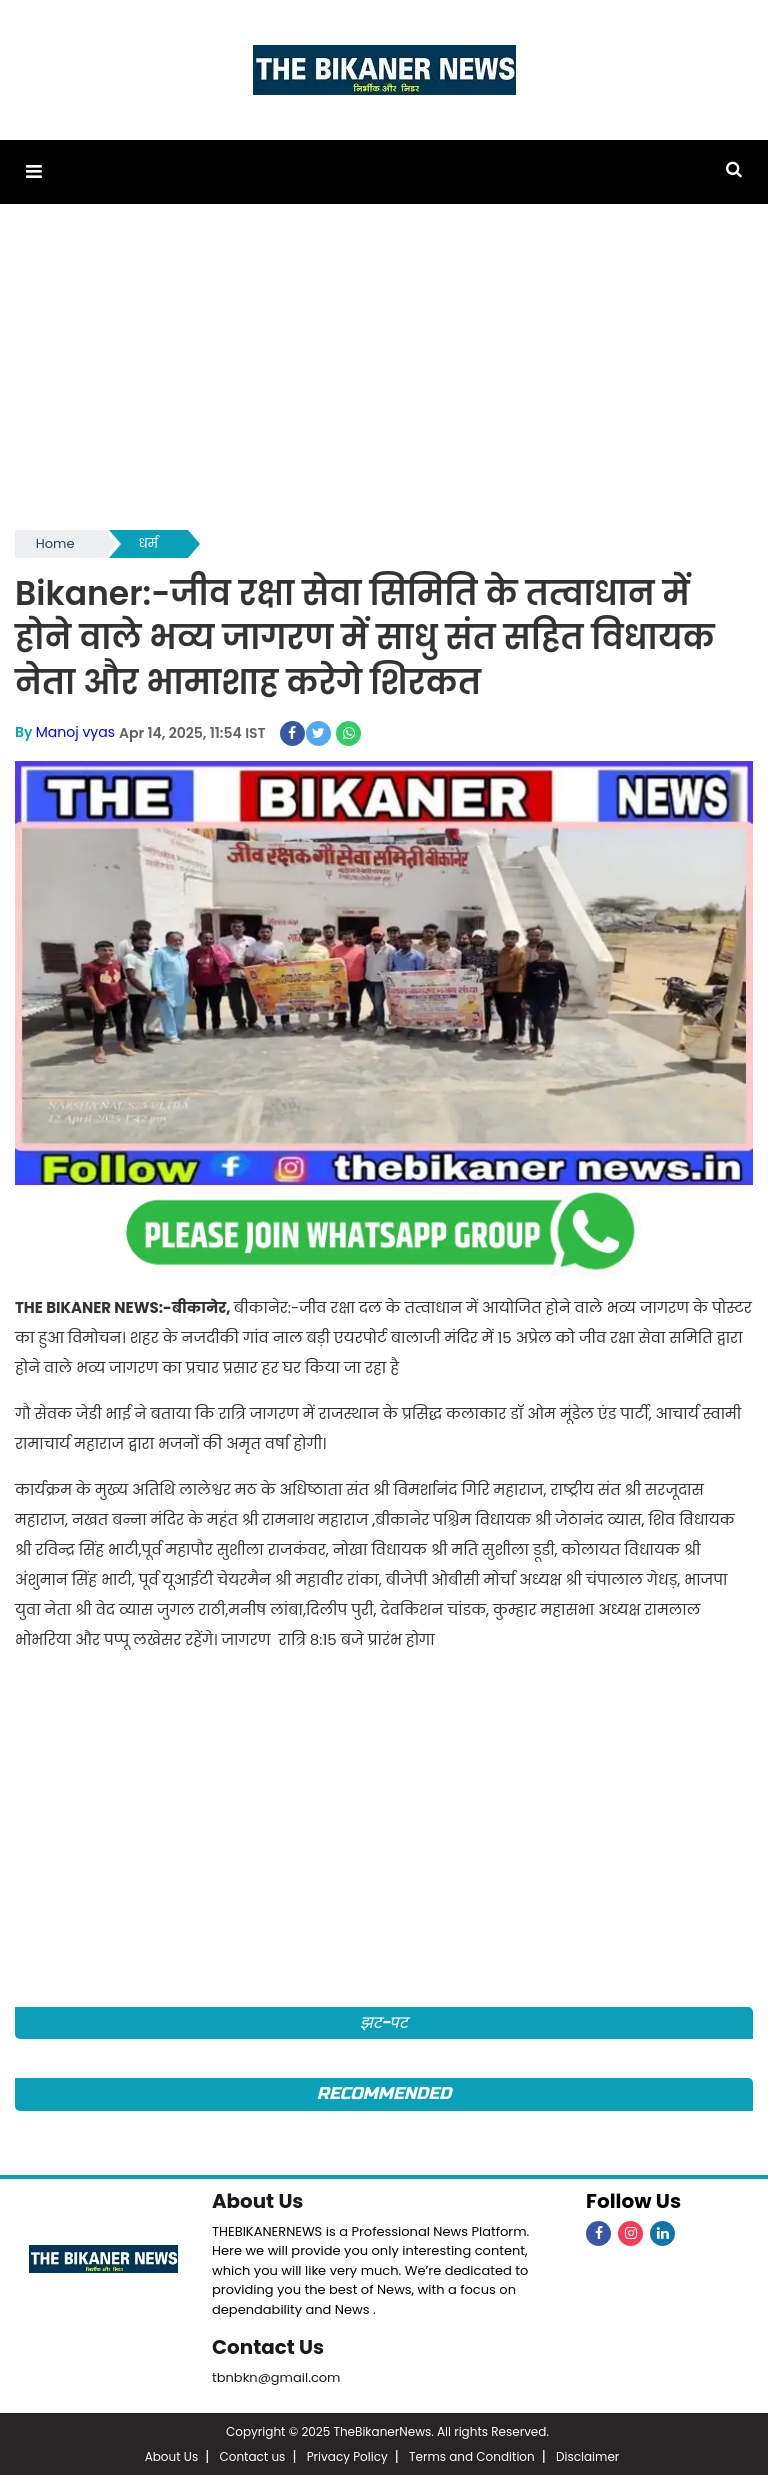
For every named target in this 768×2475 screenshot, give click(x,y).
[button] (33, 171)
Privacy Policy (347, 2454)
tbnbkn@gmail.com (276, 2374)
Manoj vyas (75, 732)
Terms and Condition (472, 2454)
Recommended (384, 2092)
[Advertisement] (384, 376)
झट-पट (384, 2021)
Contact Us (268, 2345)
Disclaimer (587, 2454)
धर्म (148, 543)
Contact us (252, 2454)
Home (55, 543)
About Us (258, 2200)
